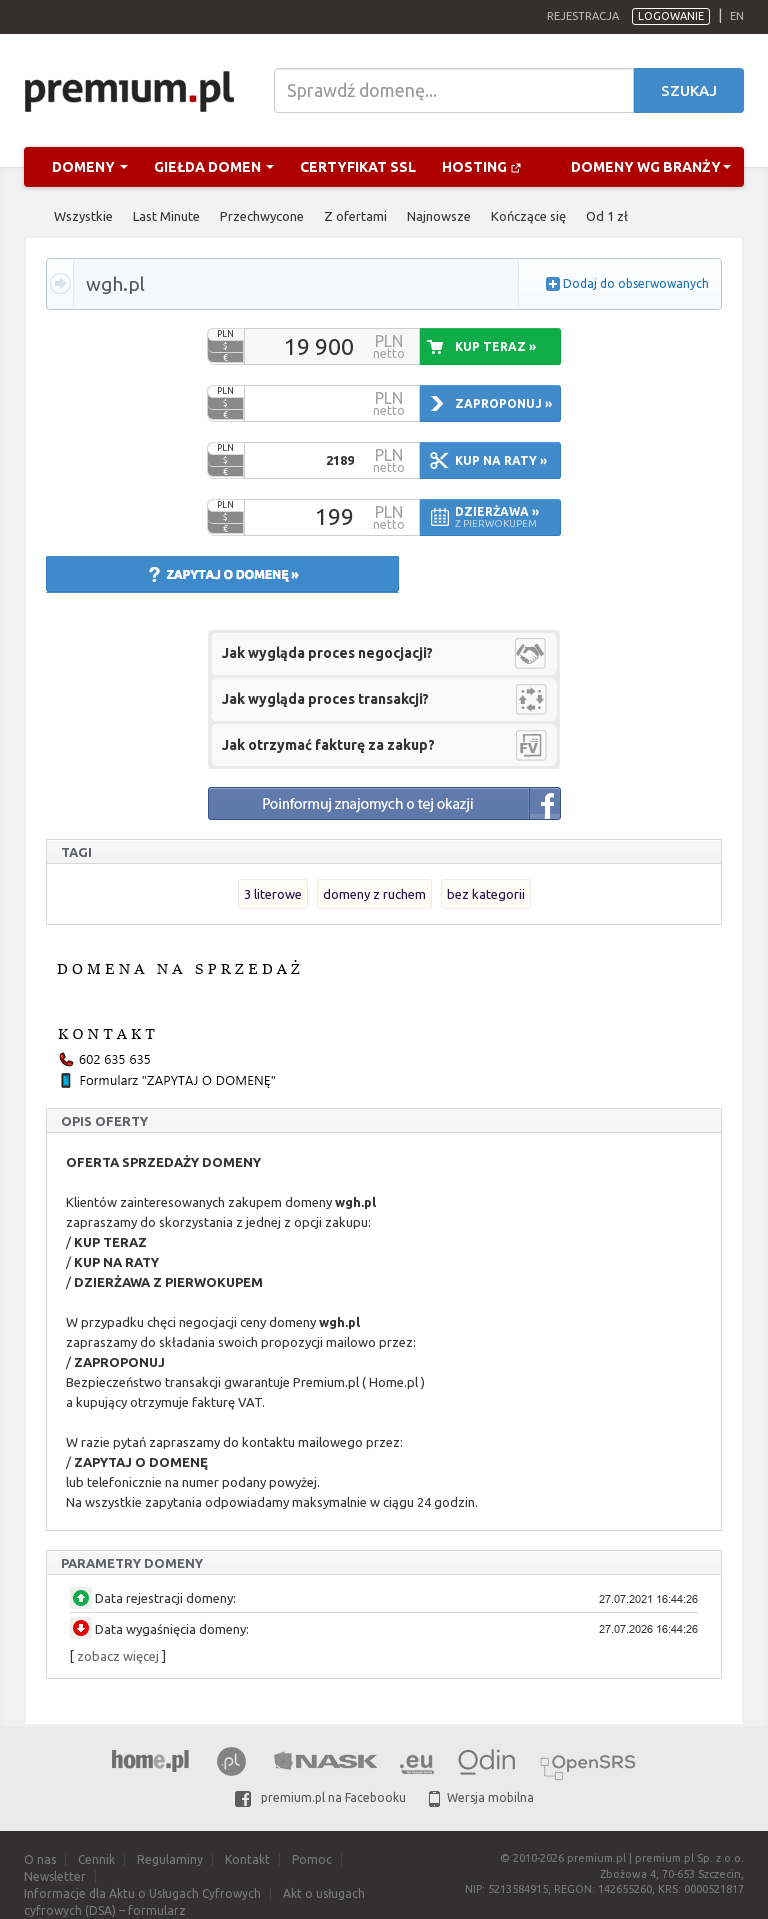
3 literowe (273, 894)
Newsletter (55, 1876)
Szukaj (689, 90)
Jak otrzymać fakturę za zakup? (328, 745)
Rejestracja (583, 16)
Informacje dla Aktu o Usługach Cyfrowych (142, 1893)
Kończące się (528, 216)
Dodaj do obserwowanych (636, 283)
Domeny (90, 167)
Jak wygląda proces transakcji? (325, 699)
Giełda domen (214, 167)
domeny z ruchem (374, 894)
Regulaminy (170, 1859)
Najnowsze (439, 216)
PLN (225, 334)
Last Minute (166, 216)
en (737, 16)
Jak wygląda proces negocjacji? (327, 653)
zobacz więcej (118, 1656)
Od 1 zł (607, 216)
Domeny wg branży (651, 167)
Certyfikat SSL (358, 167)
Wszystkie (83, 216)
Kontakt (247, 1859)
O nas (40, 1859)
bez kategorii (486, 894)
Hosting (482, 167)
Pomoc (312, 1859)
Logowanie (671, 16)
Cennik (96, 1859)
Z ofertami (355, 216)
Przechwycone (262, 216)
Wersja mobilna (481, 1797)
